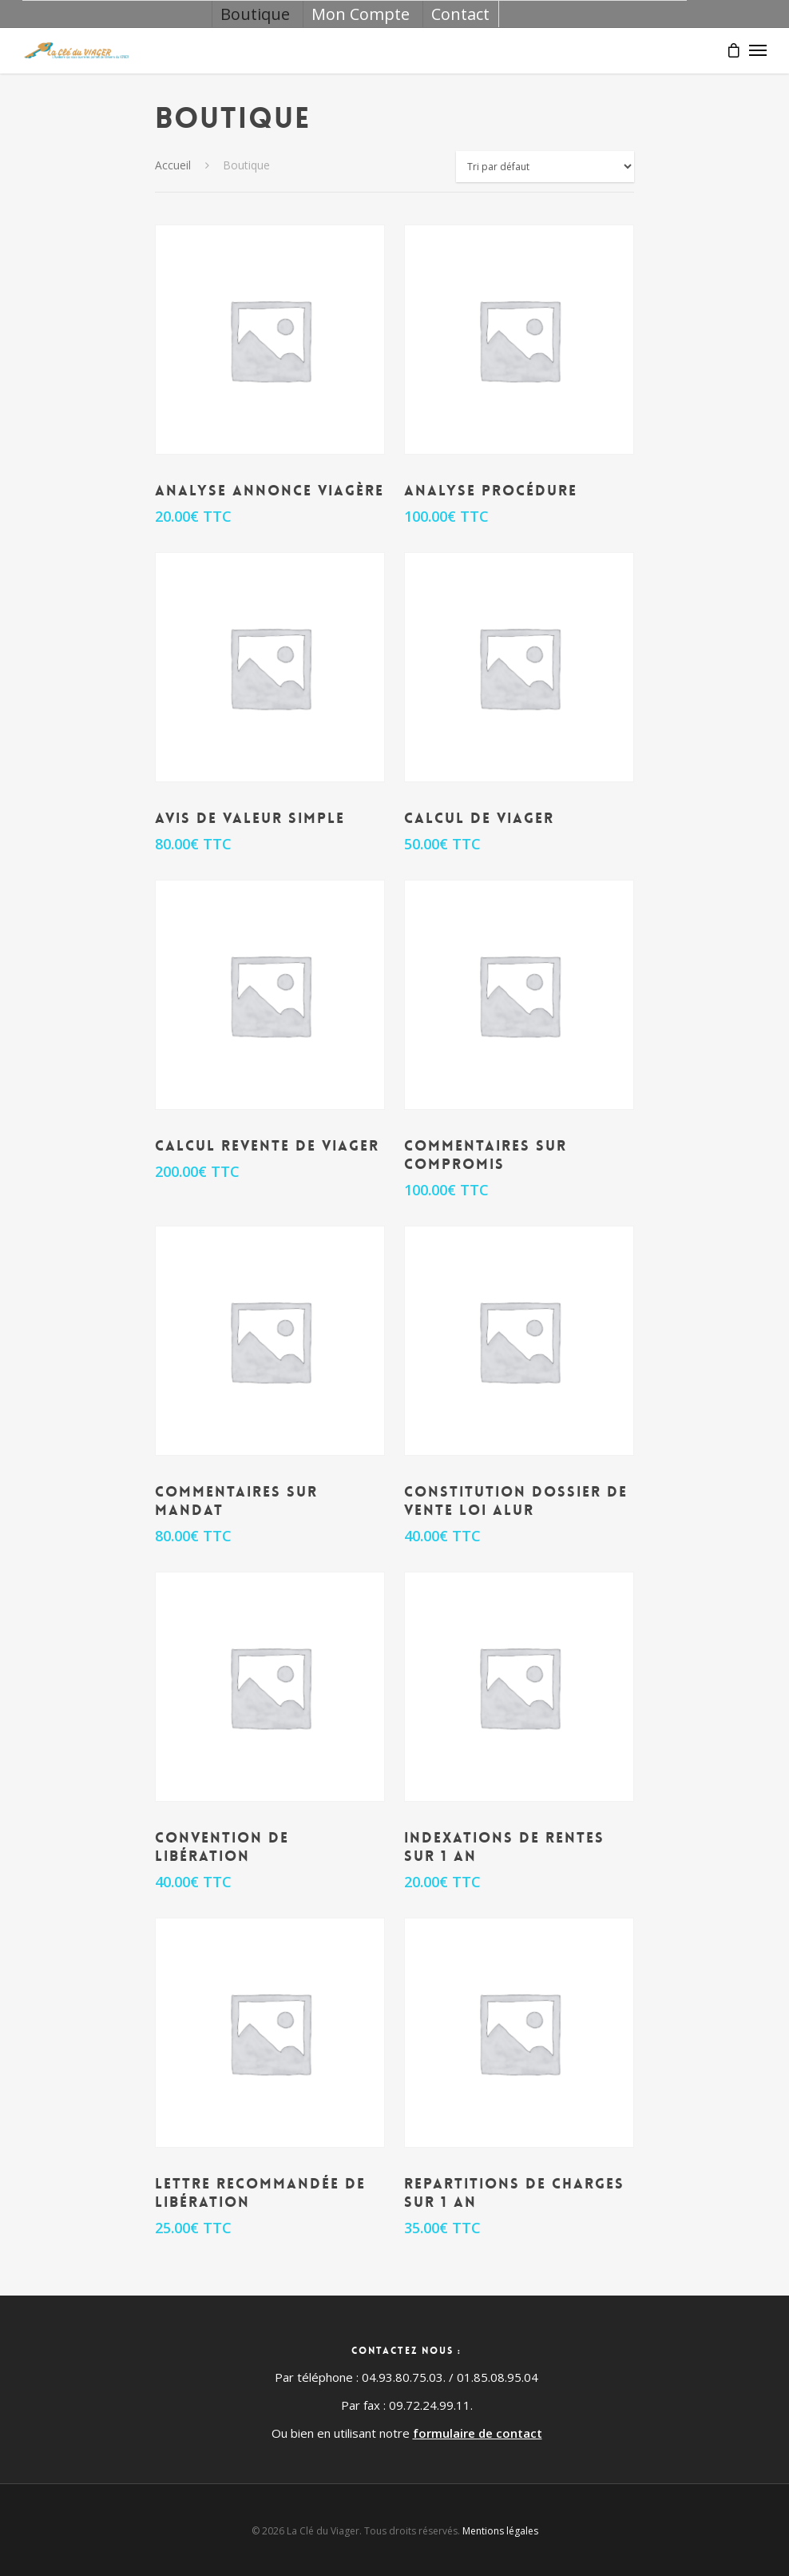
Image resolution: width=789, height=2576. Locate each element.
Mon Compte (360, 14)
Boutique (255, 14)
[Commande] (545, 166)
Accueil (173, 165)
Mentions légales (500, 2531)
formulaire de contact (477, 2433)
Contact (460, 14)
